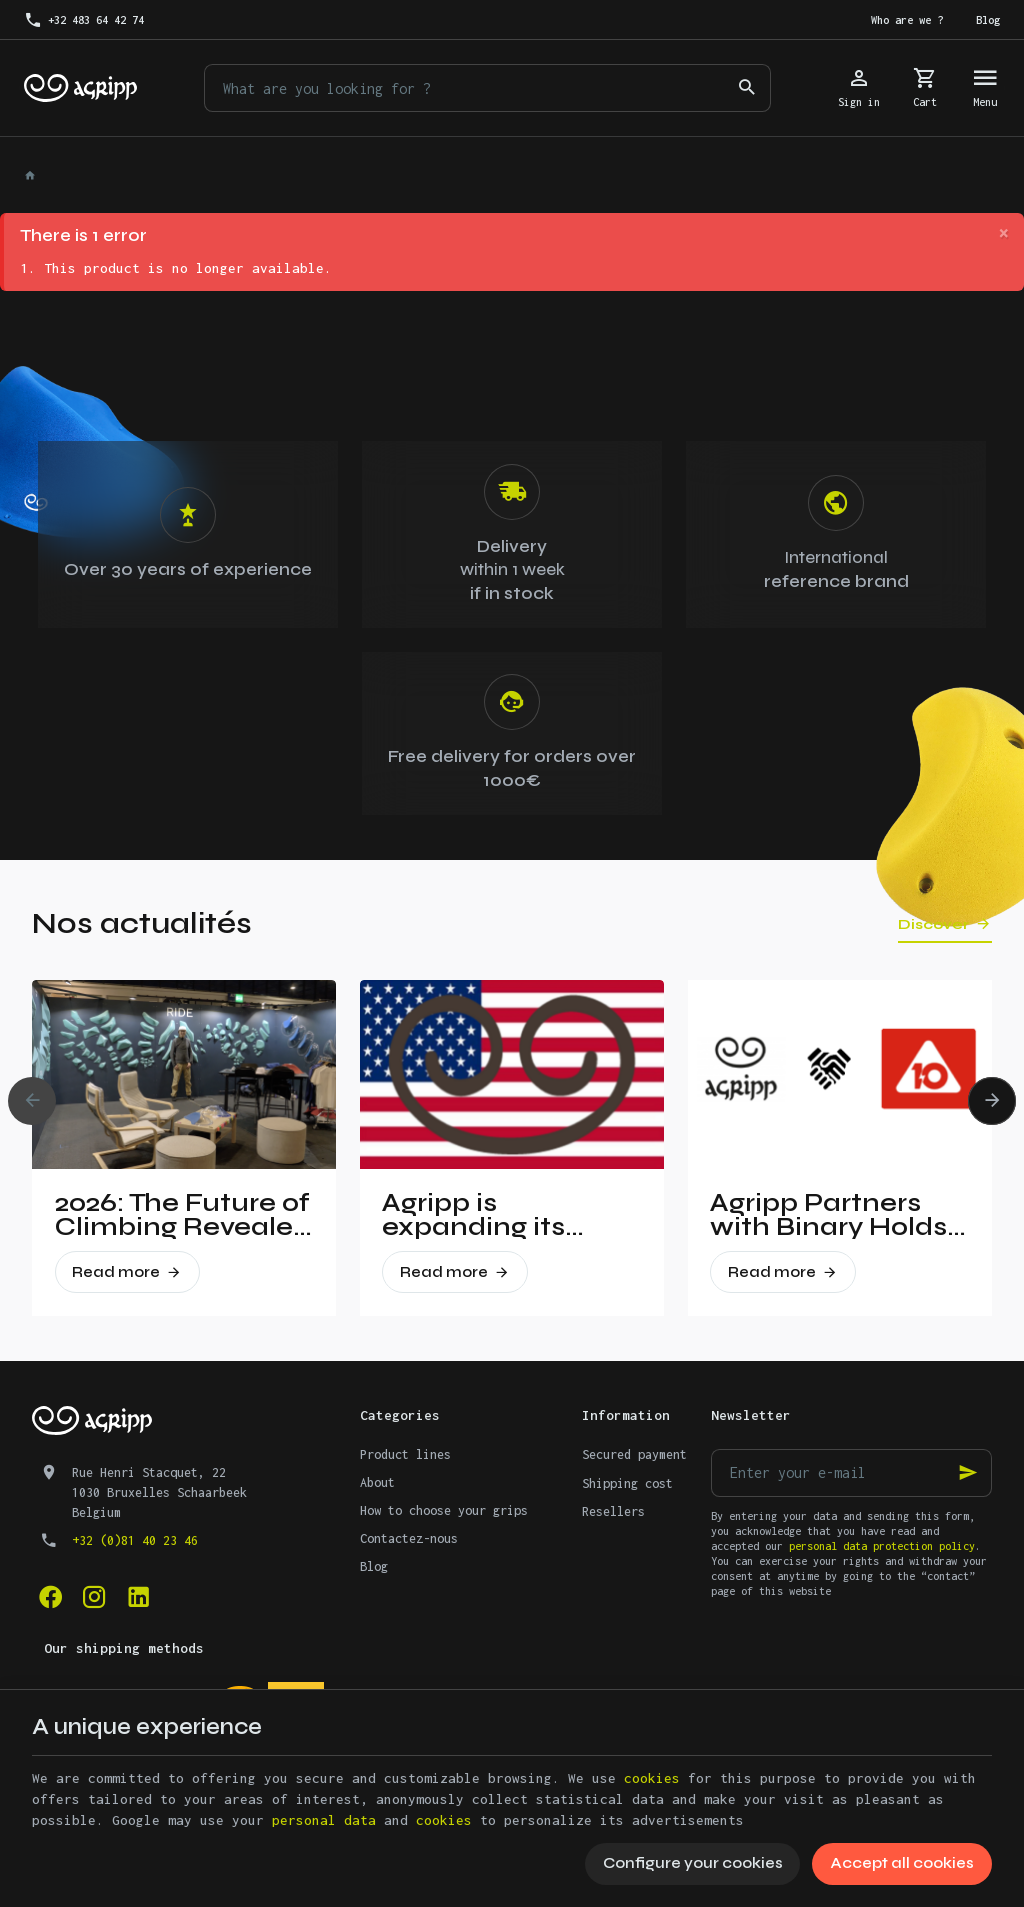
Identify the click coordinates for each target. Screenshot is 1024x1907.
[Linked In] (138, 1597)
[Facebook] (50, 1597)
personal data (324, 1820)
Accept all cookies (902, 1863)
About (377, 1482)
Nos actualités (142, 923)
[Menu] (985, 88)
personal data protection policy (882, 1546)
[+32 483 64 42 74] (84, 20)
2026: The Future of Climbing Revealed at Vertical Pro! (183, 1215)
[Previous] (32, 1101)
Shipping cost (627, 1483)
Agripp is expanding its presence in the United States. (487, 1215)
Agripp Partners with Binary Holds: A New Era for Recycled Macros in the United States (832, 1215)
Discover (933, 924)
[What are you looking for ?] (487, 88)
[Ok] (968, 1473)
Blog (374, 1566)
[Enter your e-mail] (851, 1473)
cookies (652, 1778)
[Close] (1003, 234)
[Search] (747, 88)
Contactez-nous (409, 1538)
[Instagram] (94, 1597)
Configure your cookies (693, 1863)
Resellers (613, 1511)
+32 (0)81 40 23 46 (135, 1540)
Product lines (405, 1454)
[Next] (992, 1101)
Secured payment (634, 1454)
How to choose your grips (444, 1510)
